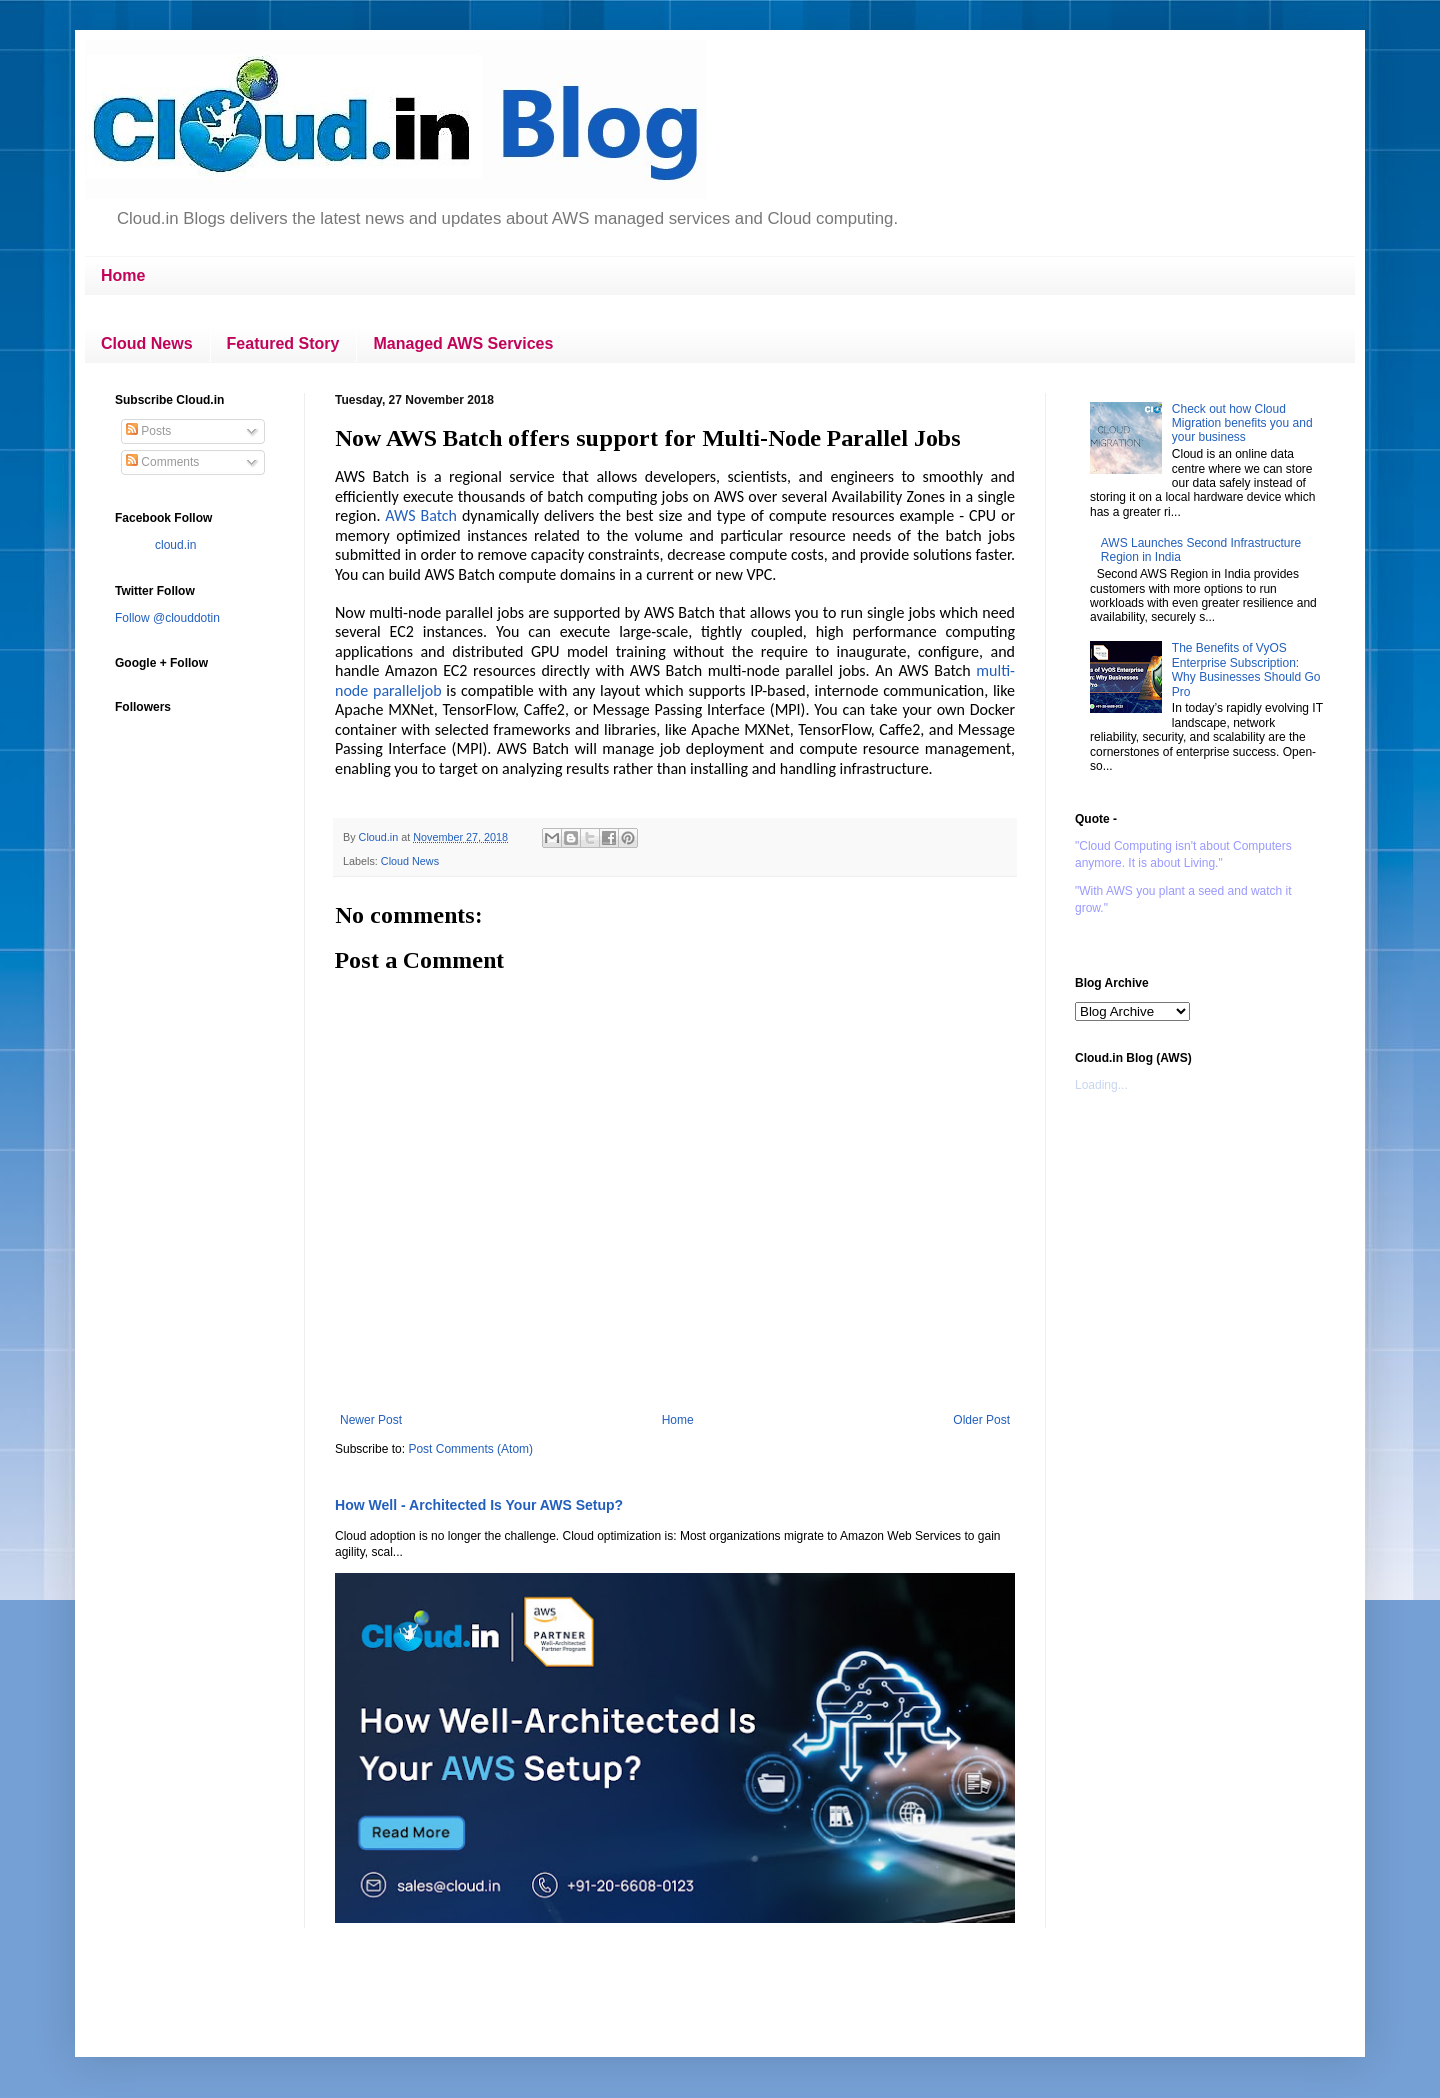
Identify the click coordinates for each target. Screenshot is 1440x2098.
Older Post (981, 1420)
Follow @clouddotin (167, 618)
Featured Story (283, 343)
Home (123, 275)
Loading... (1101, 1085)
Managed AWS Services (463, 343)
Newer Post (371, 1420)
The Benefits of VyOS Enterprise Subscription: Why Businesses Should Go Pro (1246, 669)
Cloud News (147, 343)
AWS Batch (421, 515)
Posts (148, 431)
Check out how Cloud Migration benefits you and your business (1242, 423)
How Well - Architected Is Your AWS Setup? (479, 1505)
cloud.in (175, 545)
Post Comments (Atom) (470, 1449)
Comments (162, 462)
